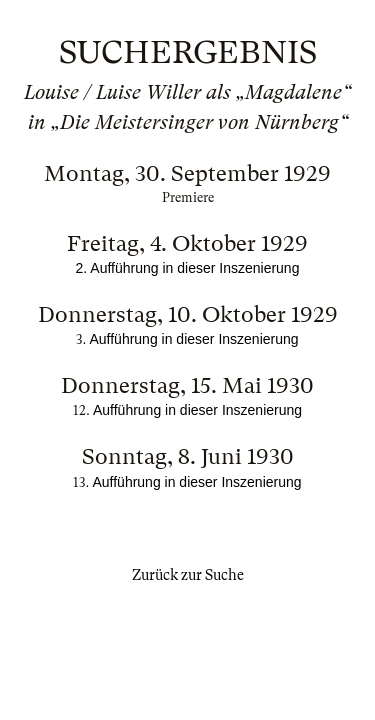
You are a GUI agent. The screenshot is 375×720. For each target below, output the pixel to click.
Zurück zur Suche (188, 575)
